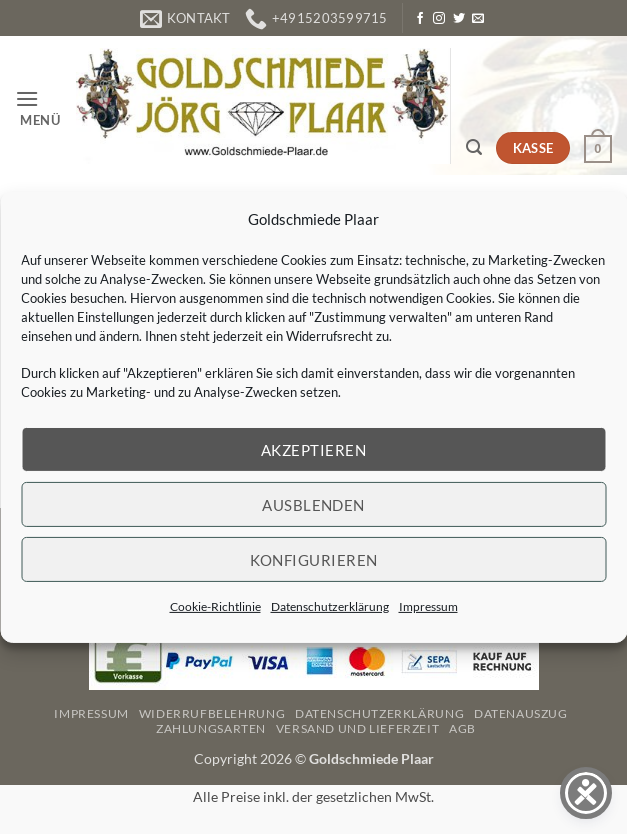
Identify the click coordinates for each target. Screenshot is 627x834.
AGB (462, 728)
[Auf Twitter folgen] (459, 19)
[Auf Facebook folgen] (420, 19)
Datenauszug (521, 713)
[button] (38, 106)
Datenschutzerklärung (330, 606)
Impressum (428, 606)
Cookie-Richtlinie (215, 606)
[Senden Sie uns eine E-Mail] (478, 19)
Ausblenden (313, 504)
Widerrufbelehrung (212, 713)
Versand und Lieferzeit (357, 728)
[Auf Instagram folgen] (439, 19)
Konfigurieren (314, 559)
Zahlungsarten (211, 728)
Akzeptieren (313, 449)
